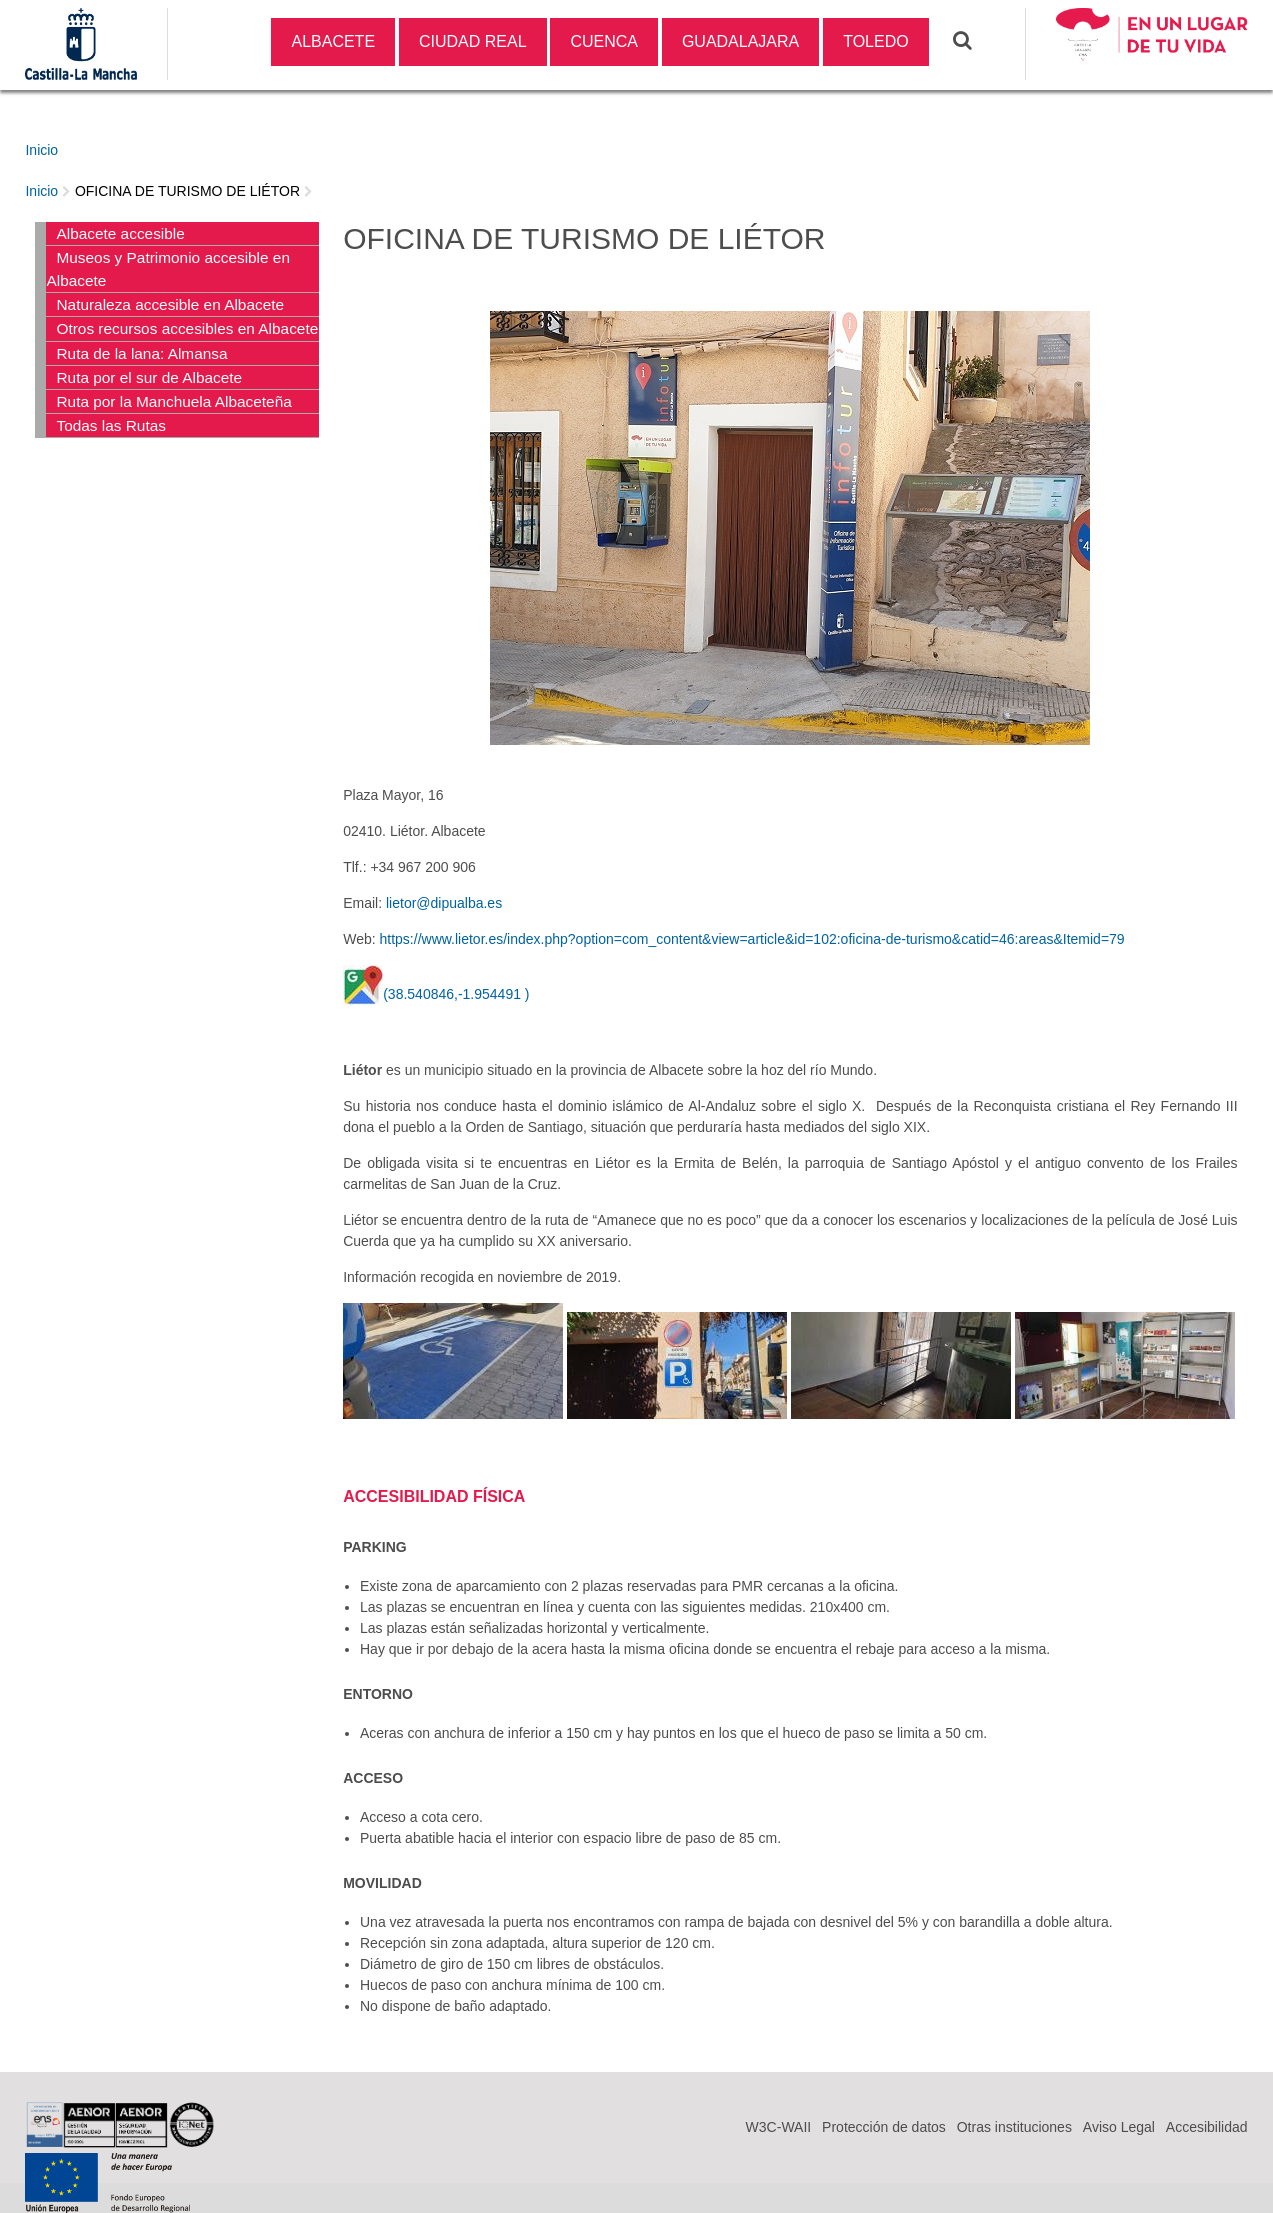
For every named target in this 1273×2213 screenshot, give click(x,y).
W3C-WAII (779, 2127)
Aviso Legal (1119, 2127)
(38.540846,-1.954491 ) (456, 994)
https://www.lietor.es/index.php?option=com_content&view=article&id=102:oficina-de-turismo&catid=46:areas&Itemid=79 (752, 939)
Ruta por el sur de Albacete (149, 377)
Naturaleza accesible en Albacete (170, 304)
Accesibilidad (1207, 2127)
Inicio (41, 150)
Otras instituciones (1014, 2127)
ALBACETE (333, 41)
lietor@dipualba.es (444, 903)
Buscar (975, 40)
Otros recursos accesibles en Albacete (187, 328)
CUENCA (604, 41)
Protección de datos (884, 2127)
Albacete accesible (120, 233)
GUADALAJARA (740, 41)
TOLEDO (876, 41)
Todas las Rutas (111, 425)
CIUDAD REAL (473, 41)
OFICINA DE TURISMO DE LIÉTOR (187, 191)
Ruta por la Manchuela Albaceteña (173, 401)
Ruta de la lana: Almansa (141, 353)
